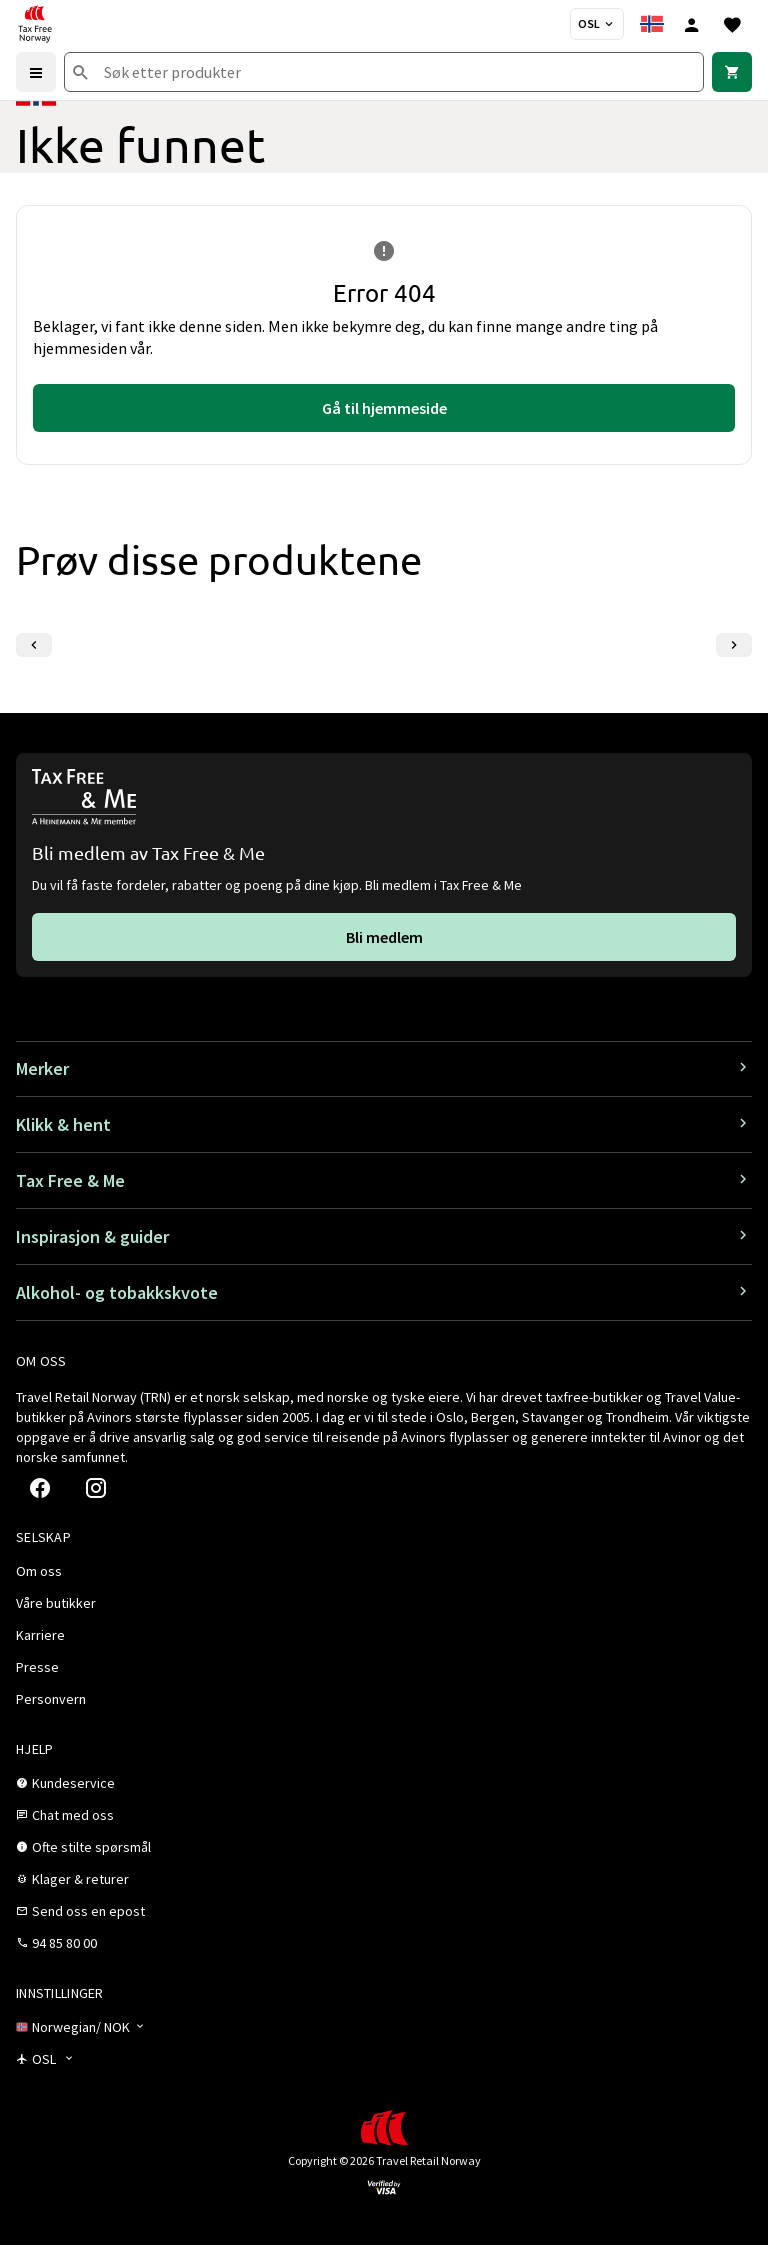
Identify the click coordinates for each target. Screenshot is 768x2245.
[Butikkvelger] (597, 24)
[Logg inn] (692, 24)
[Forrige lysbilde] (34, 645)
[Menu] (36, 72)
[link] (732, 72)
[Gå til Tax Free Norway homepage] (35, 24)
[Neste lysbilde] (734, 645)
